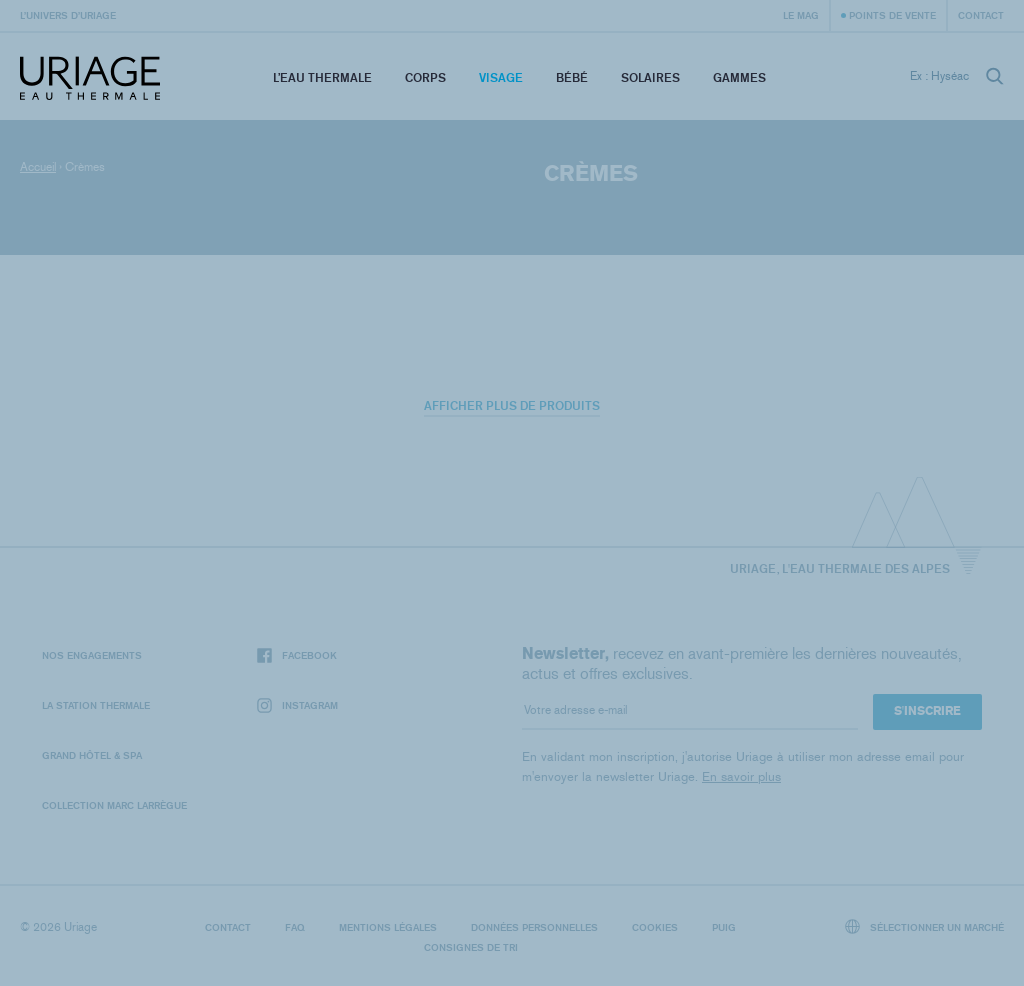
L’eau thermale (322, 77)
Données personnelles (534, 927)
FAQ (295, 927)
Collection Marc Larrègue (114, 805)
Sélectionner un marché (925, 926)
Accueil (38, 167)
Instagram (297, 705)
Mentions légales (388, 927)
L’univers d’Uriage (68, 15)
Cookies (655, 927)
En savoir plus (741, 776)
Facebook (297, 655)
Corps (425, 77)
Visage (501, 77)
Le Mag (801, 15)
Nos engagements (92, 655)
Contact (981, 15)
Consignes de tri (471, 947)
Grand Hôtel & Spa (92, 755)
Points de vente (892, 15)
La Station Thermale (96, 705)
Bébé (572, 77)
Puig (724, 927)
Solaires (650, 77)
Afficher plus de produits (512, 405)
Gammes (739, 77)
